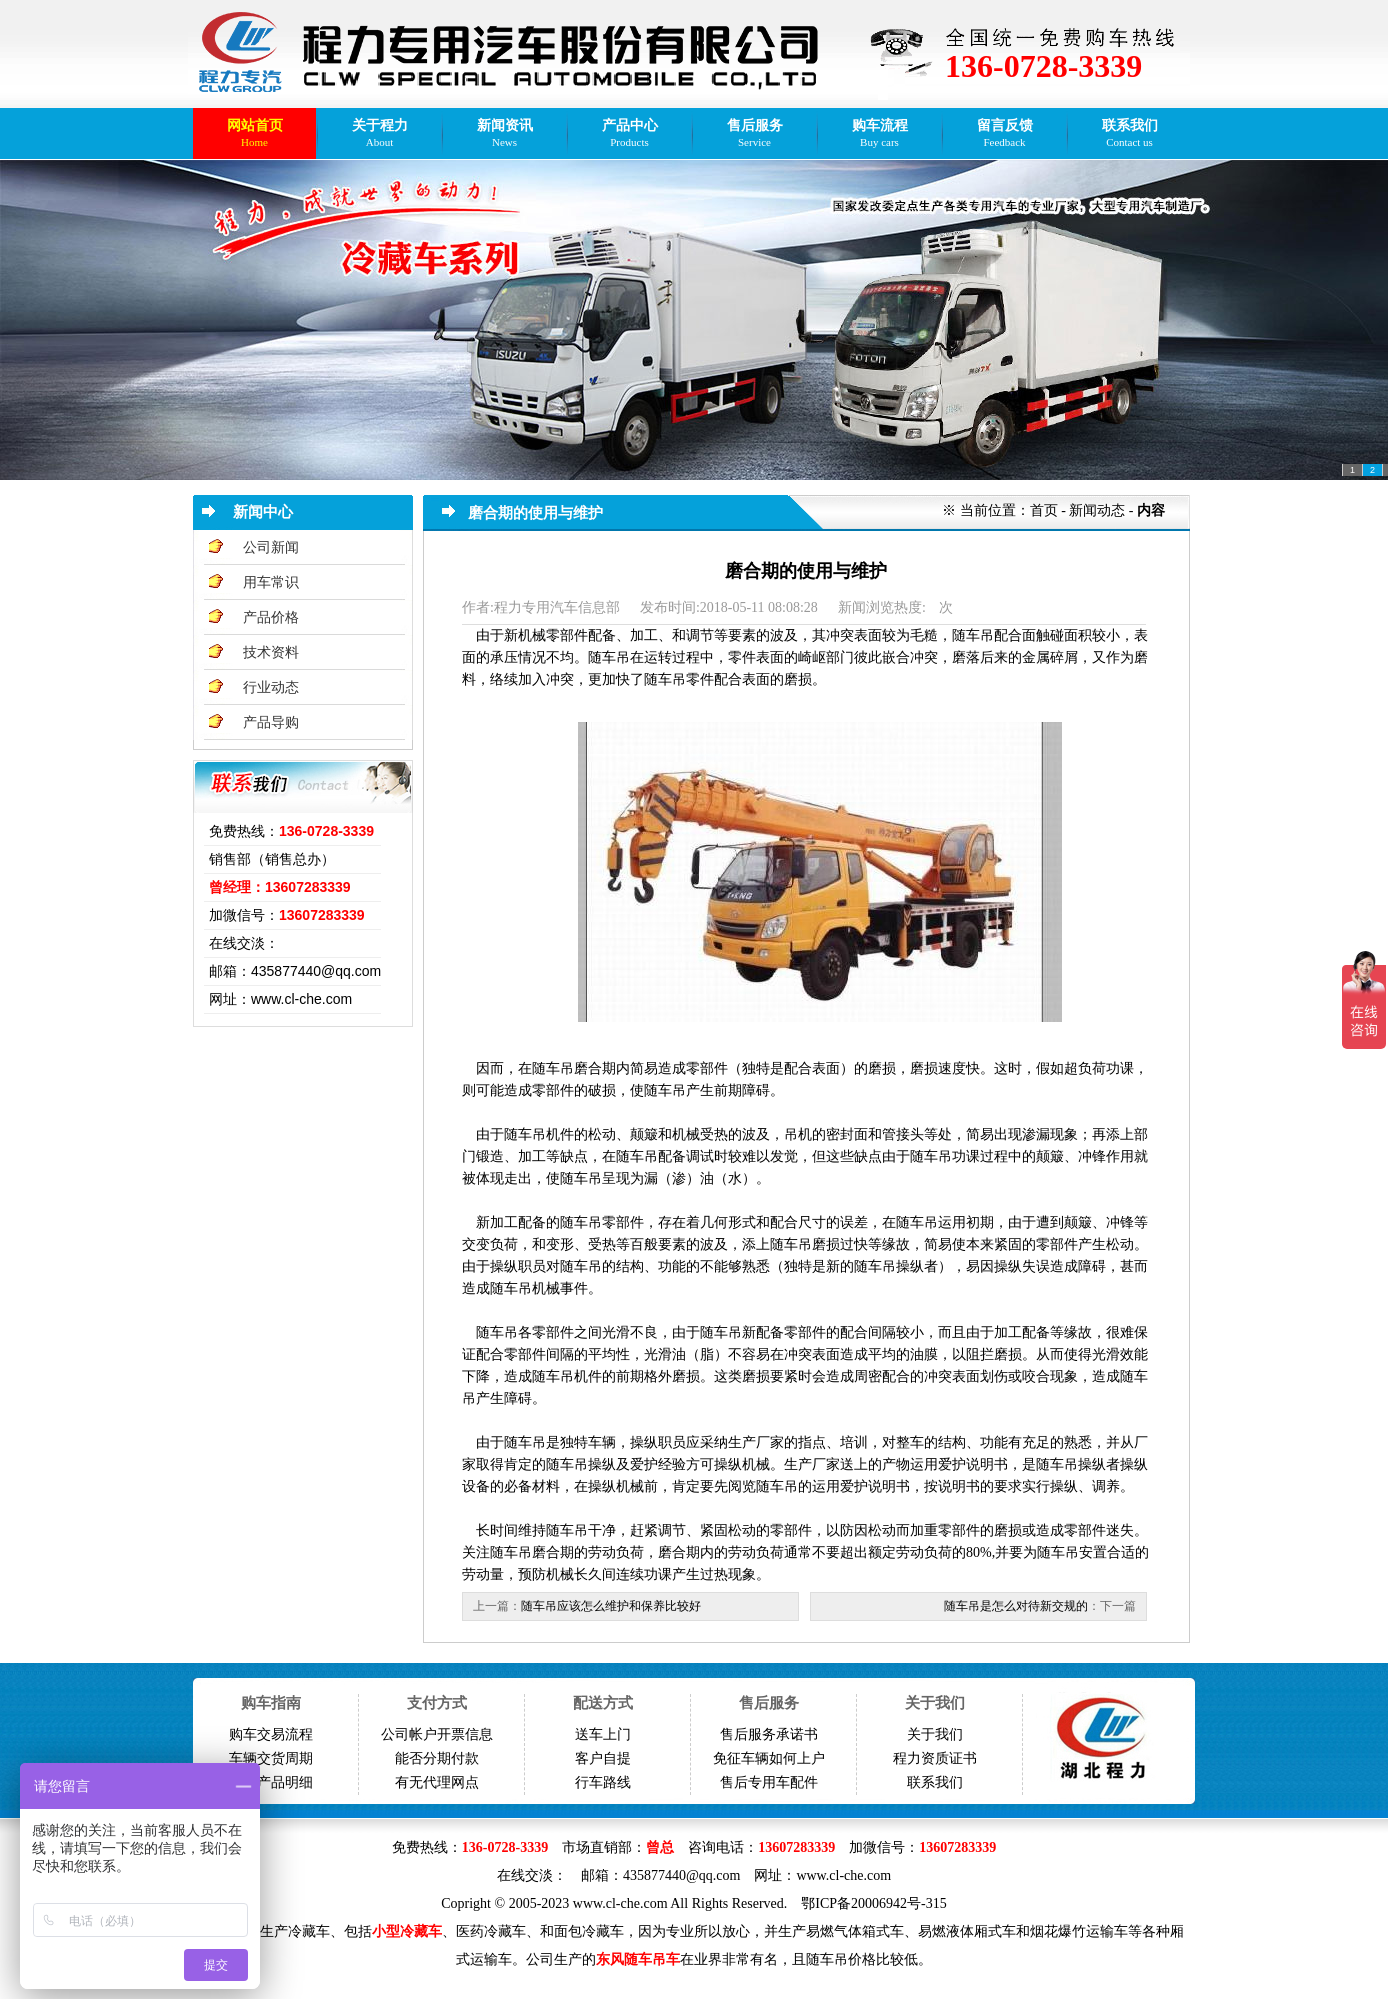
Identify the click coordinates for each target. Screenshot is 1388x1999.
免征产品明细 (271, 1782)
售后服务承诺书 (769, 1734)
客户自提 (603, 1758)
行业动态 (271, 687)
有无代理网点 (437, 1782)
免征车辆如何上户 (769, 1758)
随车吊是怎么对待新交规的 (1016, 1606)
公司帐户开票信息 (437, 1734)
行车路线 (603, 1782)
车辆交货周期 (271, 1758)
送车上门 (603, 1734)
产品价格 (271, 617)
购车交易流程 (271, 1734)
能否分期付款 (437, 1758)
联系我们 (935, 1782)
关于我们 (935, 1734)
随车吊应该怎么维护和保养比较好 (611, 1606)
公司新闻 (271, 547)
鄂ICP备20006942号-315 (873, 1903)
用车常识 (271, 582)
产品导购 (271, 722)
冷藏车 (309, 1931)
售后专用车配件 (769, 1782)
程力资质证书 (935, 1758)
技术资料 (271, 652)
